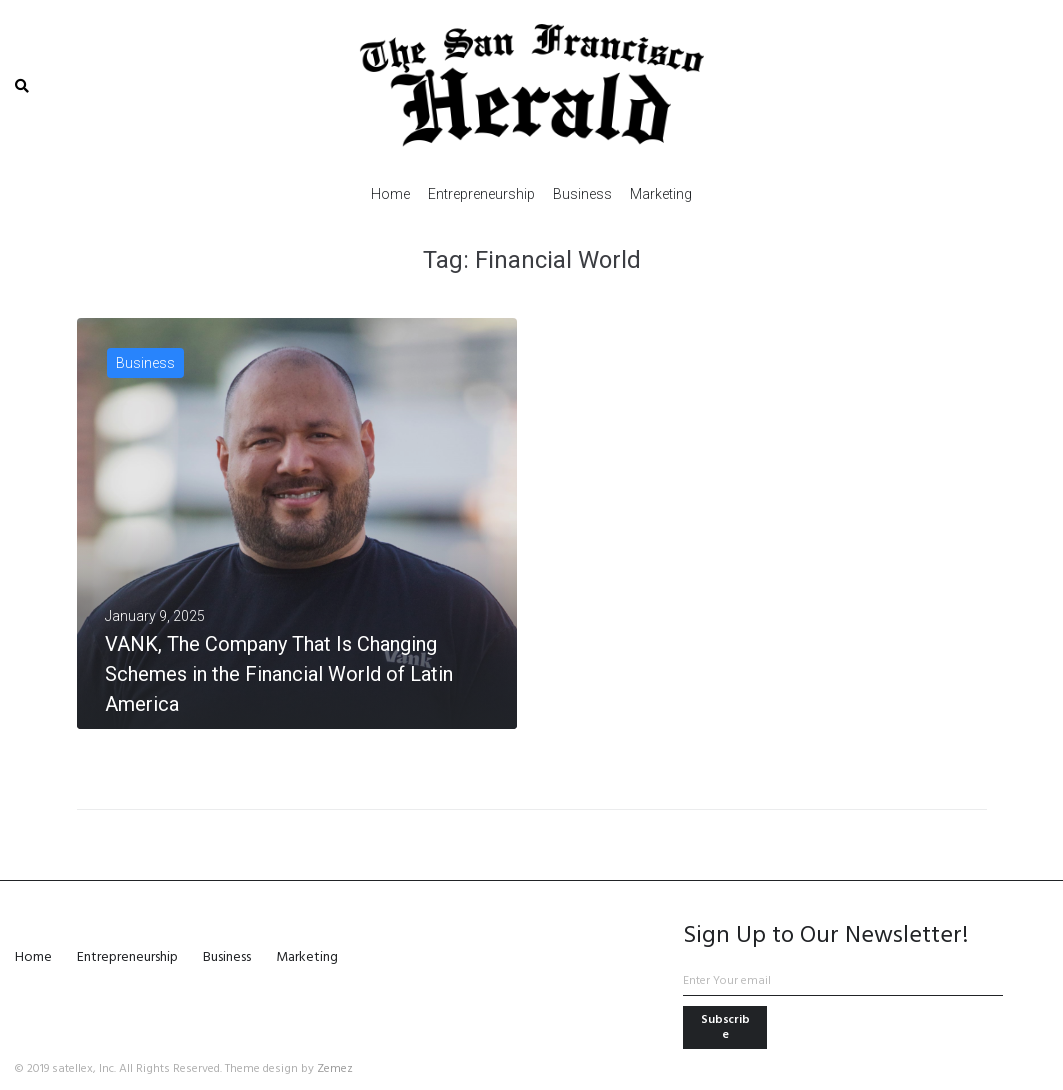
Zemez (335, 1069)
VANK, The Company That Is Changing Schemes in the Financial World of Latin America (279, 674)
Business (145, 363)
